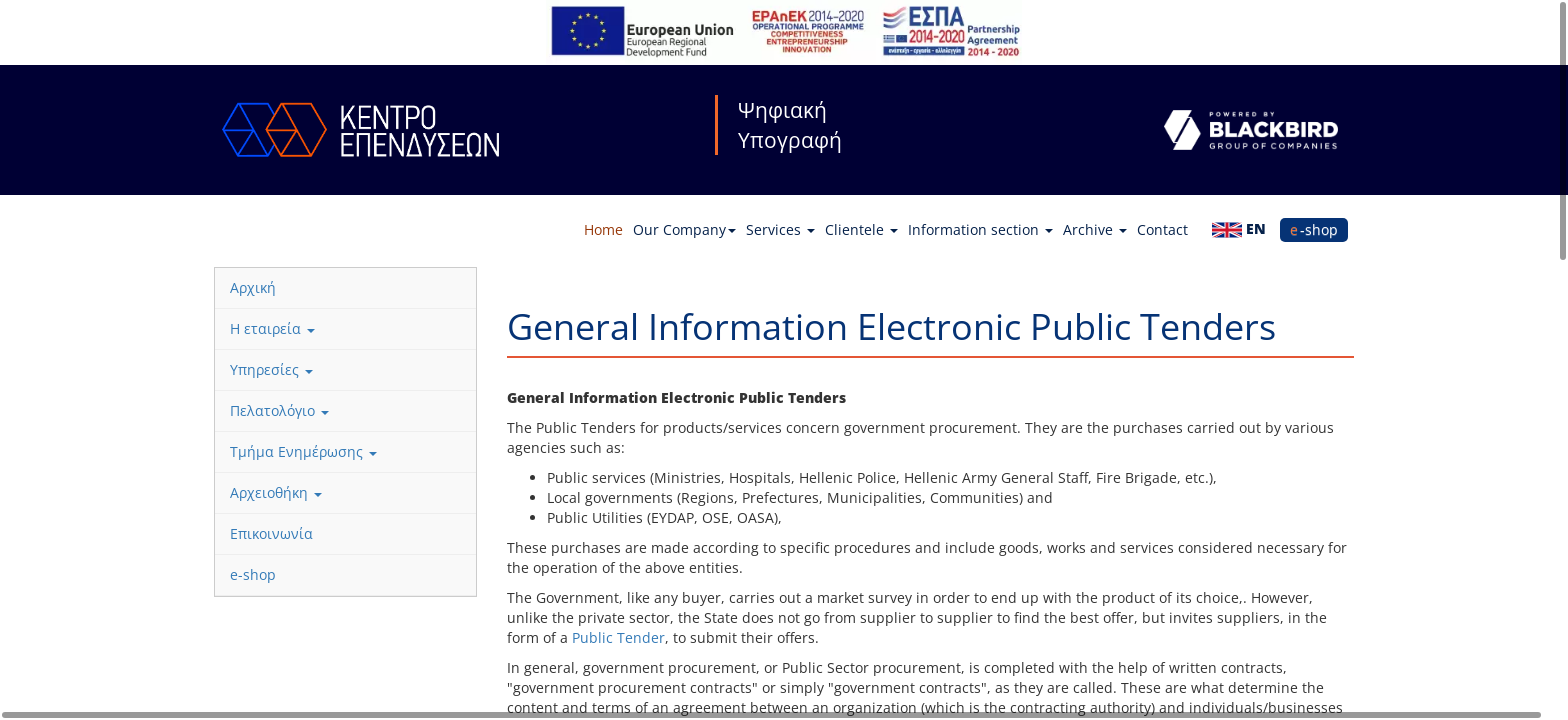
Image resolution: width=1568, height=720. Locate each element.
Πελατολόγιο (279, 410)
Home (603, 229)
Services (780, 229)
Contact (1162, 229)
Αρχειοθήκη (276, 492)
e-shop (1314, 229)
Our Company (684, 229)
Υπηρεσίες (271, 369)
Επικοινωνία (271, 533)
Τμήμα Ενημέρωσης (303, 451)
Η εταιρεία (272, 328)
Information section (980, 229)
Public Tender (618, 637)
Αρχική (253, 287)
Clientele (861, 229)
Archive (1095, 229)
